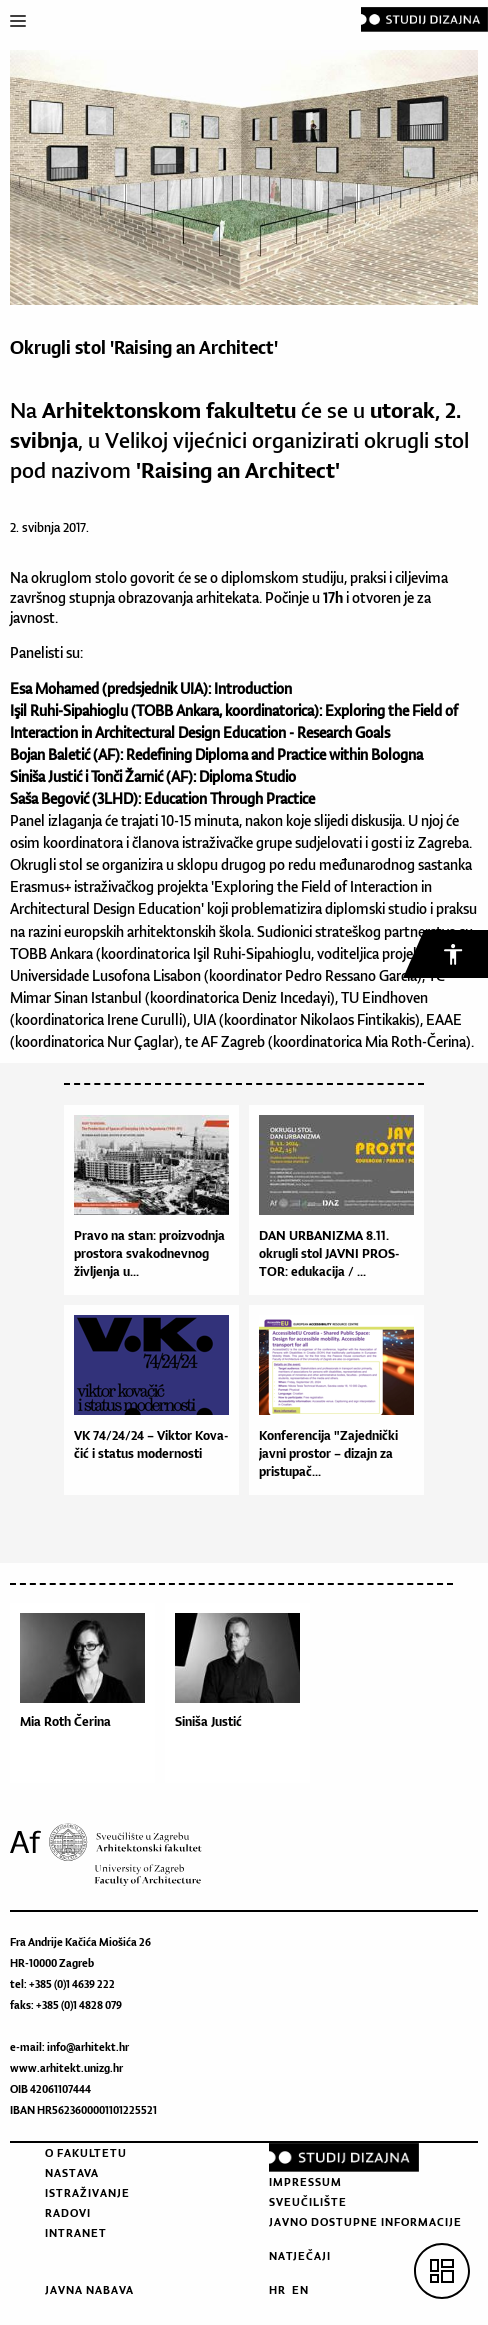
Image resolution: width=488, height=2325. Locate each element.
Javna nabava (89, 2290)
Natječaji (300, 2256)
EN (300, 2290)
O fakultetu (86, 2153)
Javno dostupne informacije (365, 2222)
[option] (87, 1698)
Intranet (76, 2233)
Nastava (72, 2173)
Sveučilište (308, 2202)
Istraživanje (87, 2193)
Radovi (68, 2213)
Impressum (305, 2182)
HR (277, 2290)
